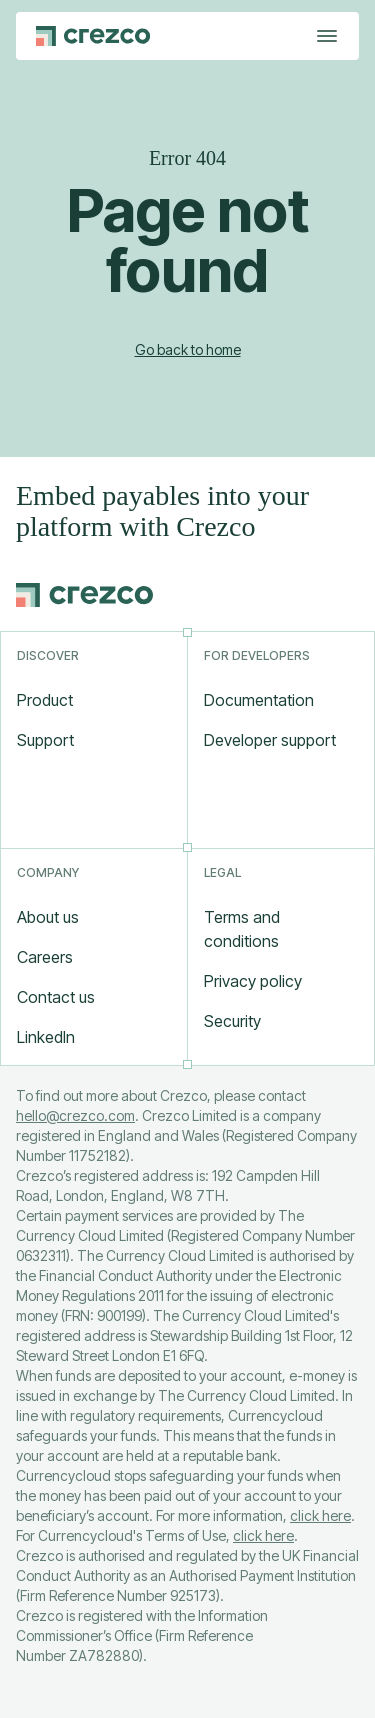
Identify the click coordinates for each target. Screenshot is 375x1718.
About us (48, 917)
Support (45, 740)
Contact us (56, 997)
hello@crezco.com (75, 1115)
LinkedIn (46, 1037)
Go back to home (188, 349)
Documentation (259, 700)
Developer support (270, 740)
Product (45, 700)
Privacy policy (253, 981)
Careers (45, 957)
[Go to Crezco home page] (93, 36)
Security (232, 1021)
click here (320, 1515)
